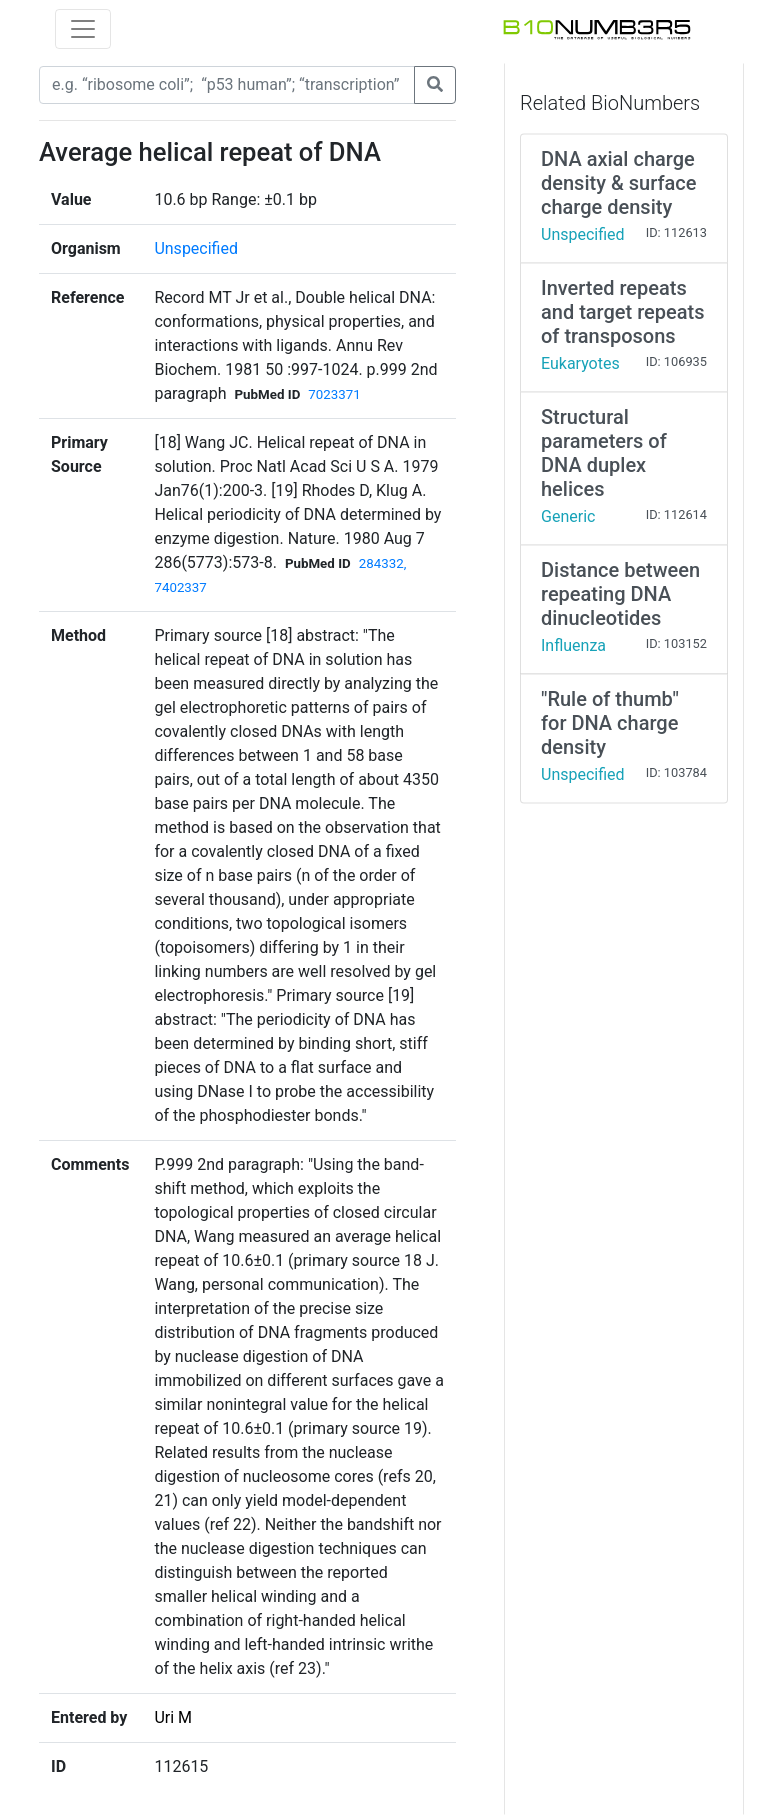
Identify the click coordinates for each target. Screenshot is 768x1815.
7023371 (334, 394)
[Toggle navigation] (83, 29)
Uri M (173, 1717)
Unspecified (196, 248)
